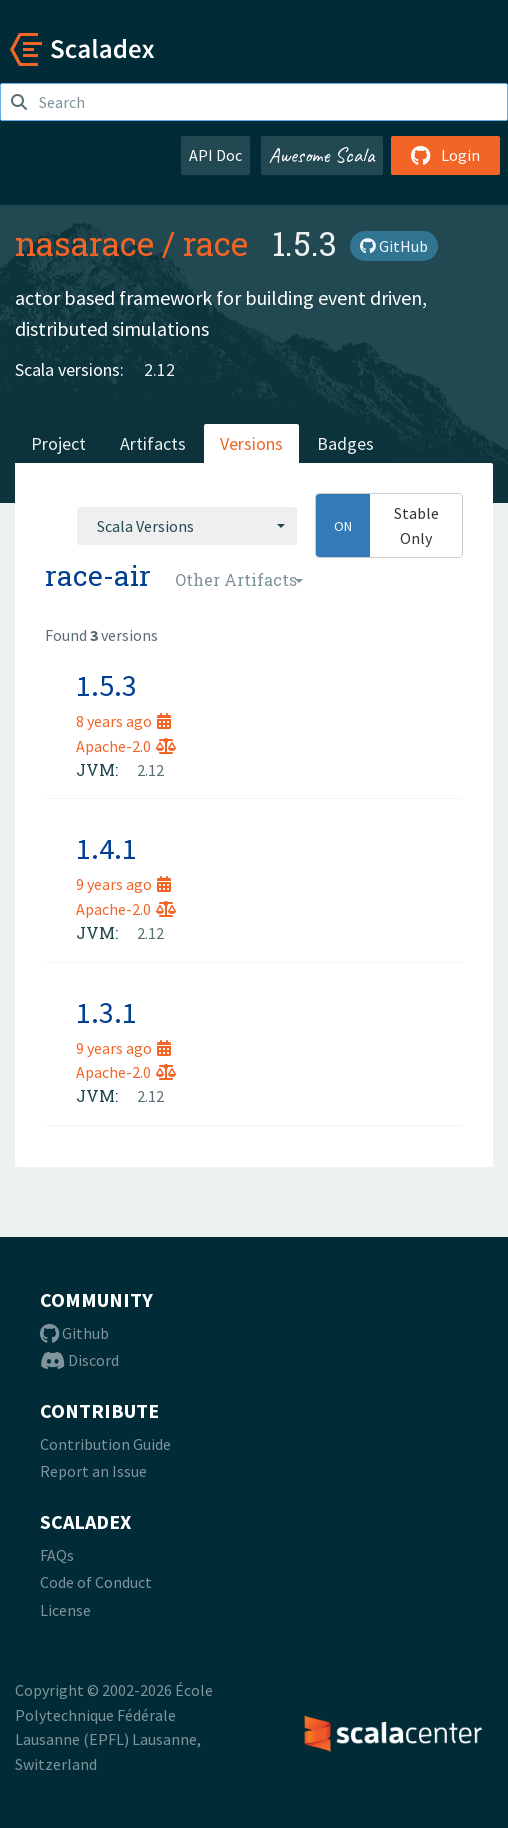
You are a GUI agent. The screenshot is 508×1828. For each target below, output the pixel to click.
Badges (345, 443)
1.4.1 (106, 848)
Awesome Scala (322, 155)
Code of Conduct (96, 1582)
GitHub (394, 246)
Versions (251, 443)
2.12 (159, 369)
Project (58, 443)
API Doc (215, 155)
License (65, 1610)
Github (74, 1333)
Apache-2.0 (126, 746)
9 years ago (123, 884)
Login (445, 155)
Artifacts (153, 443)
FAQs (57, 1555)
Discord (79, 1360)
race (215, 243)
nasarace (84, 243)
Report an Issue (93, 1471)
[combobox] (187, 526)
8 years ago (123, 721)
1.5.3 (106, 685)
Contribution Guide (105, 1444)
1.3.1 (106, 1012)
